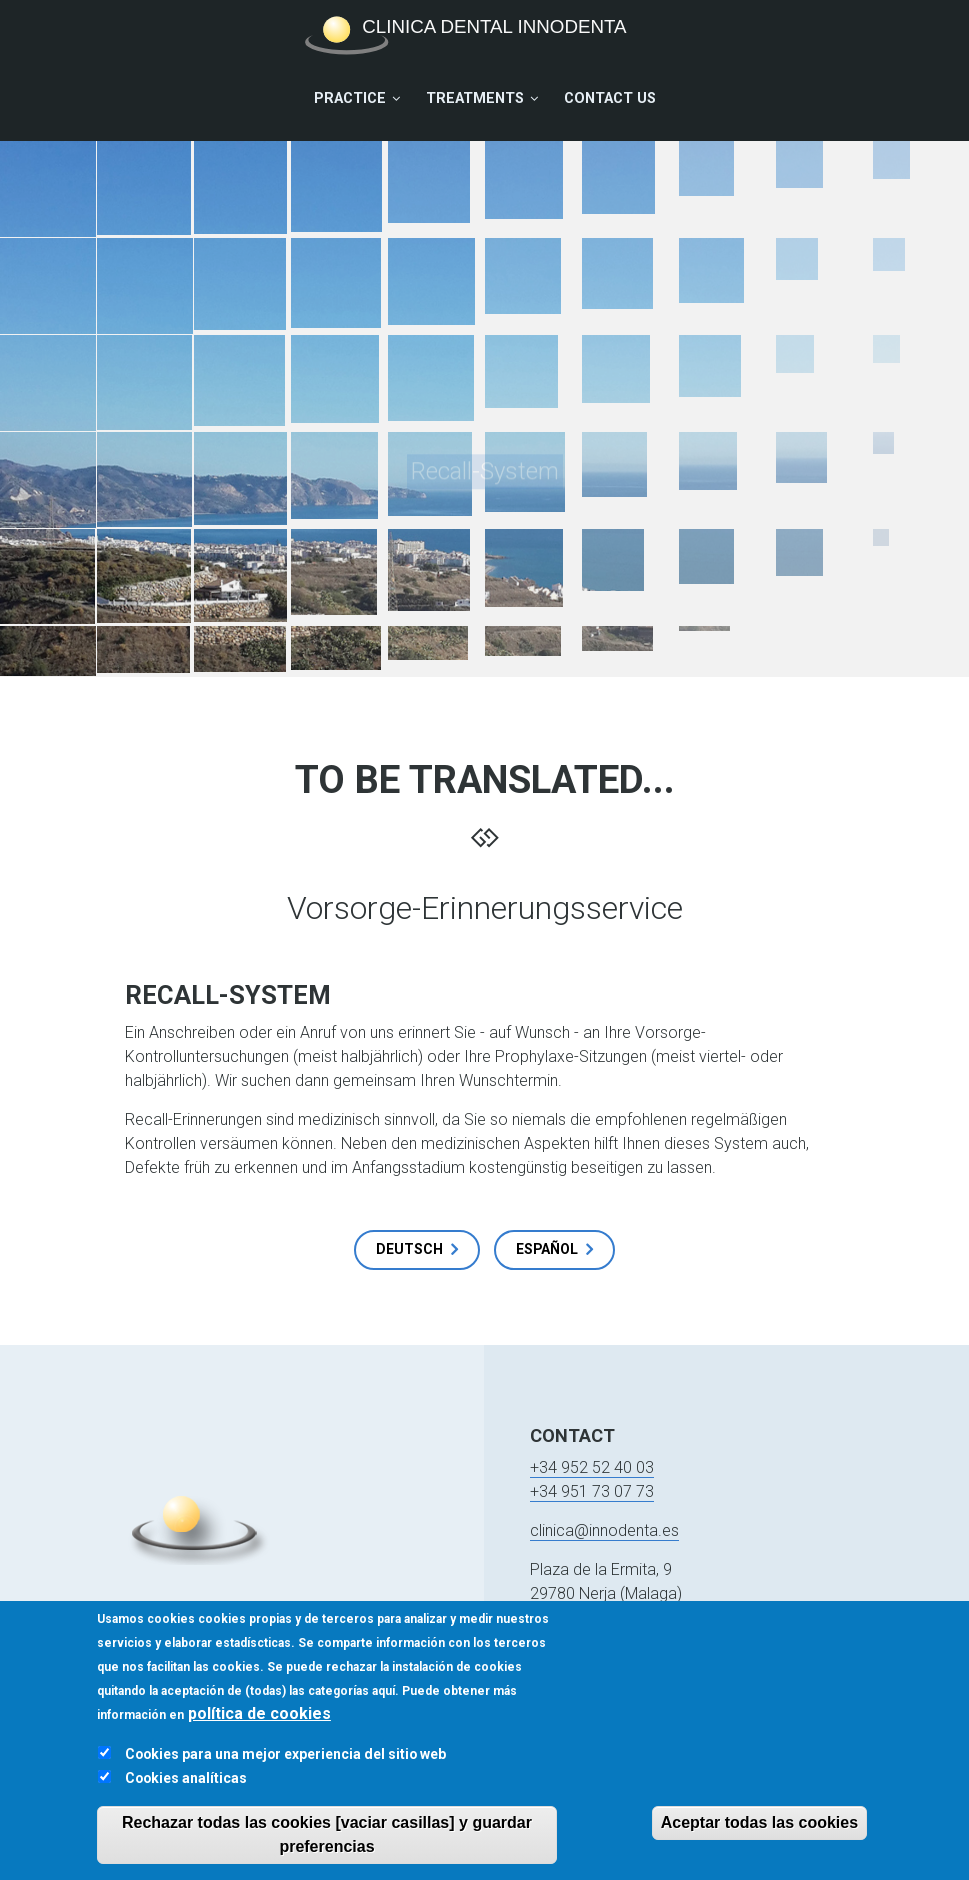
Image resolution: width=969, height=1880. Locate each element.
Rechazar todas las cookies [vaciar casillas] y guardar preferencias (327, 1845)
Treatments (475, 98)
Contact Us (610, 98)
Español (547, 1249)
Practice (350, 98)
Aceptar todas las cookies (759, 1833)
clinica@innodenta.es (604, 1530)
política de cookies (259, 1724)
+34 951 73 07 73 (592, 1491)
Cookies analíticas (186, 1789)
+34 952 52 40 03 (592, 1467)
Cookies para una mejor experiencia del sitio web (285, 1765)
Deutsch (409, 1249)
